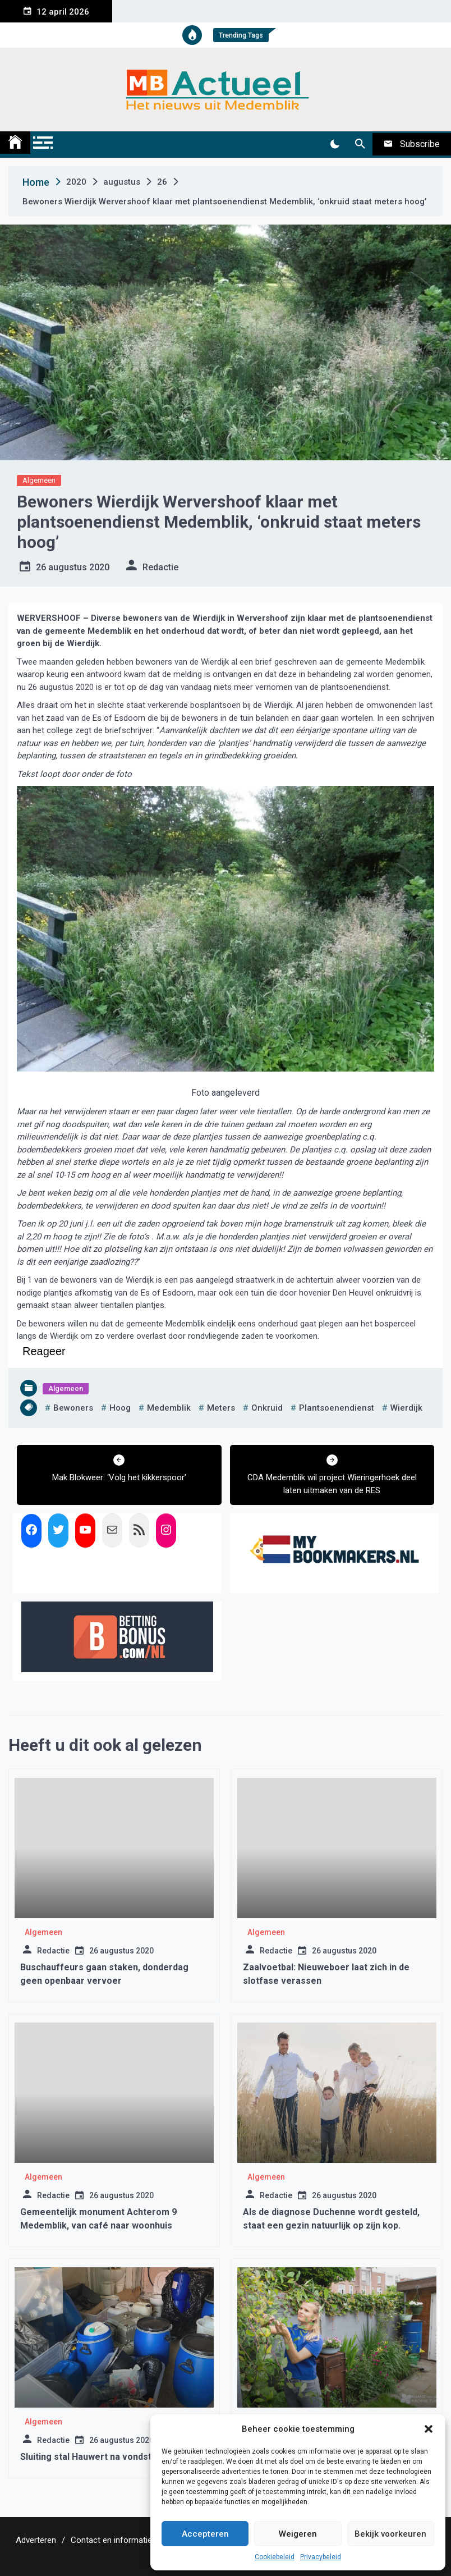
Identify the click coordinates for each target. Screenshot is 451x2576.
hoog (120, 1408)
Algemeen (39, 480)
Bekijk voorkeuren (390, 2534)
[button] (428, 2429)
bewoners (73, 1408)
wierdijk (406, 1408)
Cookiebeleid (274, 2557)
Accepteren (205, 2534)
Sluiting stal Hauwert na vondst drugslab (105, 2456)
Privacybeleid (320, 2557)
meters (221, 1408)
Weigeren (298, 2534)
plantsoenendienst (336, 1408)
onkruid (267, 1408)
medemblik (169, 1408)
